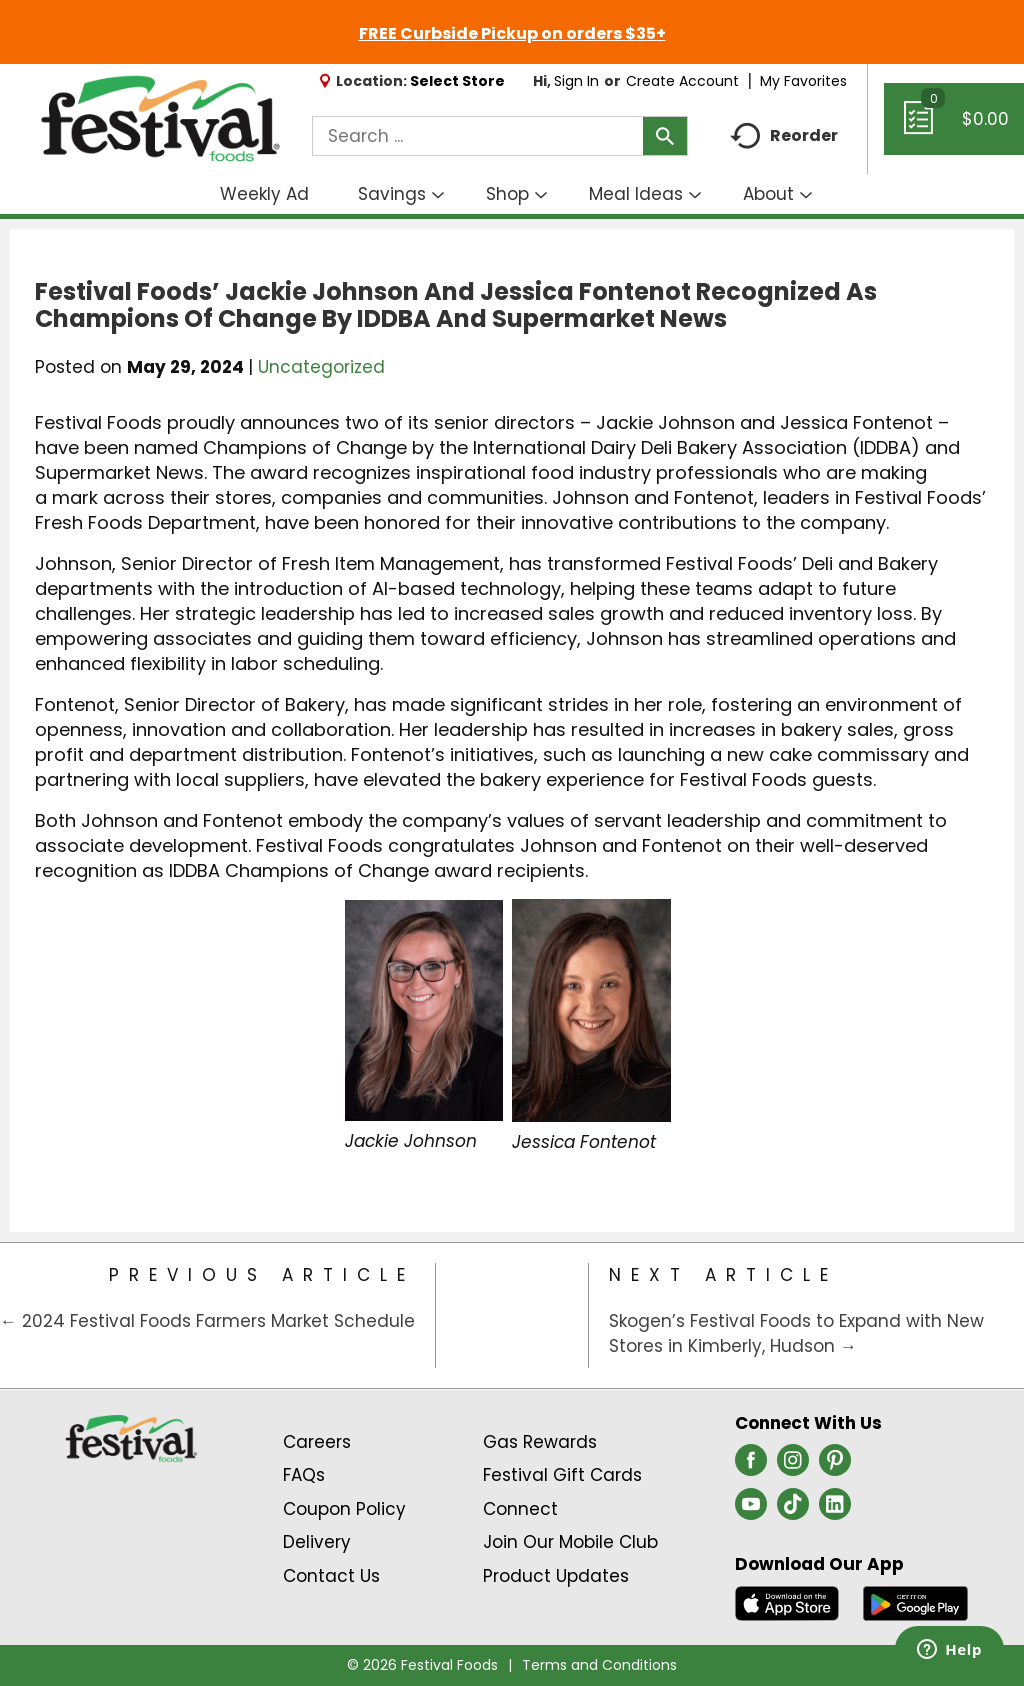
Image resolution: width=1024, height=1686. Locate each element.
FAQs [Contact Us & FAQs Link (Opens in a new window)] (304, 1475)
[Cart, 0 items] (954, 128)
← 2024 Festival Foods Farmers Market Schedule (207, 1321)
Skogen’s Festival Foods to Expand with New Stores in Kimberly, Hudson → (796, 1334)
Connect (520, 1509)
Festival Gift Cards (562, 1475)
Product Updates (556, 1576)
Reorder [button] (784, 136)
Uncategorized (321, 367)
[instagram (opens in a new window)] (793, 1466)
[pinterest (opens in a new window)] (835, 1466)
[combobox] (500, 136)
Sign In (576, 81)
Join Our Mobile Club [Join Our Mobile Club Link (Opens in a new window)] (570, 1542)
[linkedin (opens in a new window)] (835, 1510)
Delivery (317, 1542)
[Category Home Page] (512, 1315)
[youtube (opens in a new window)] (751, 1510)
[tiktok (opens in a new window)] (793, 1510)
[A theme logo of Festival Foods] (160, 119)
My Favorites (805, 81)
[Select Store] (459, 81)
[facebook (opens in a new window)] (751, 1466)
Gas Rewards (540, 1442)
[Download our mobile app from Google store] (915, 1602)
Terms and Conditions (599, 1665)
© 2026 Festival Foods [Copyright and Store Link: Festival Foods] (422, 1665)
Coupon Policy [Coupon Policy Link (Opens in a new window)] (344, 1509)
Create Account (682, 81)
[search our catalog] (665, 136)
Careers (317, 1442)
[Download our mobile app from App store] (787, 1602)
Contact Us (331, 1576)
